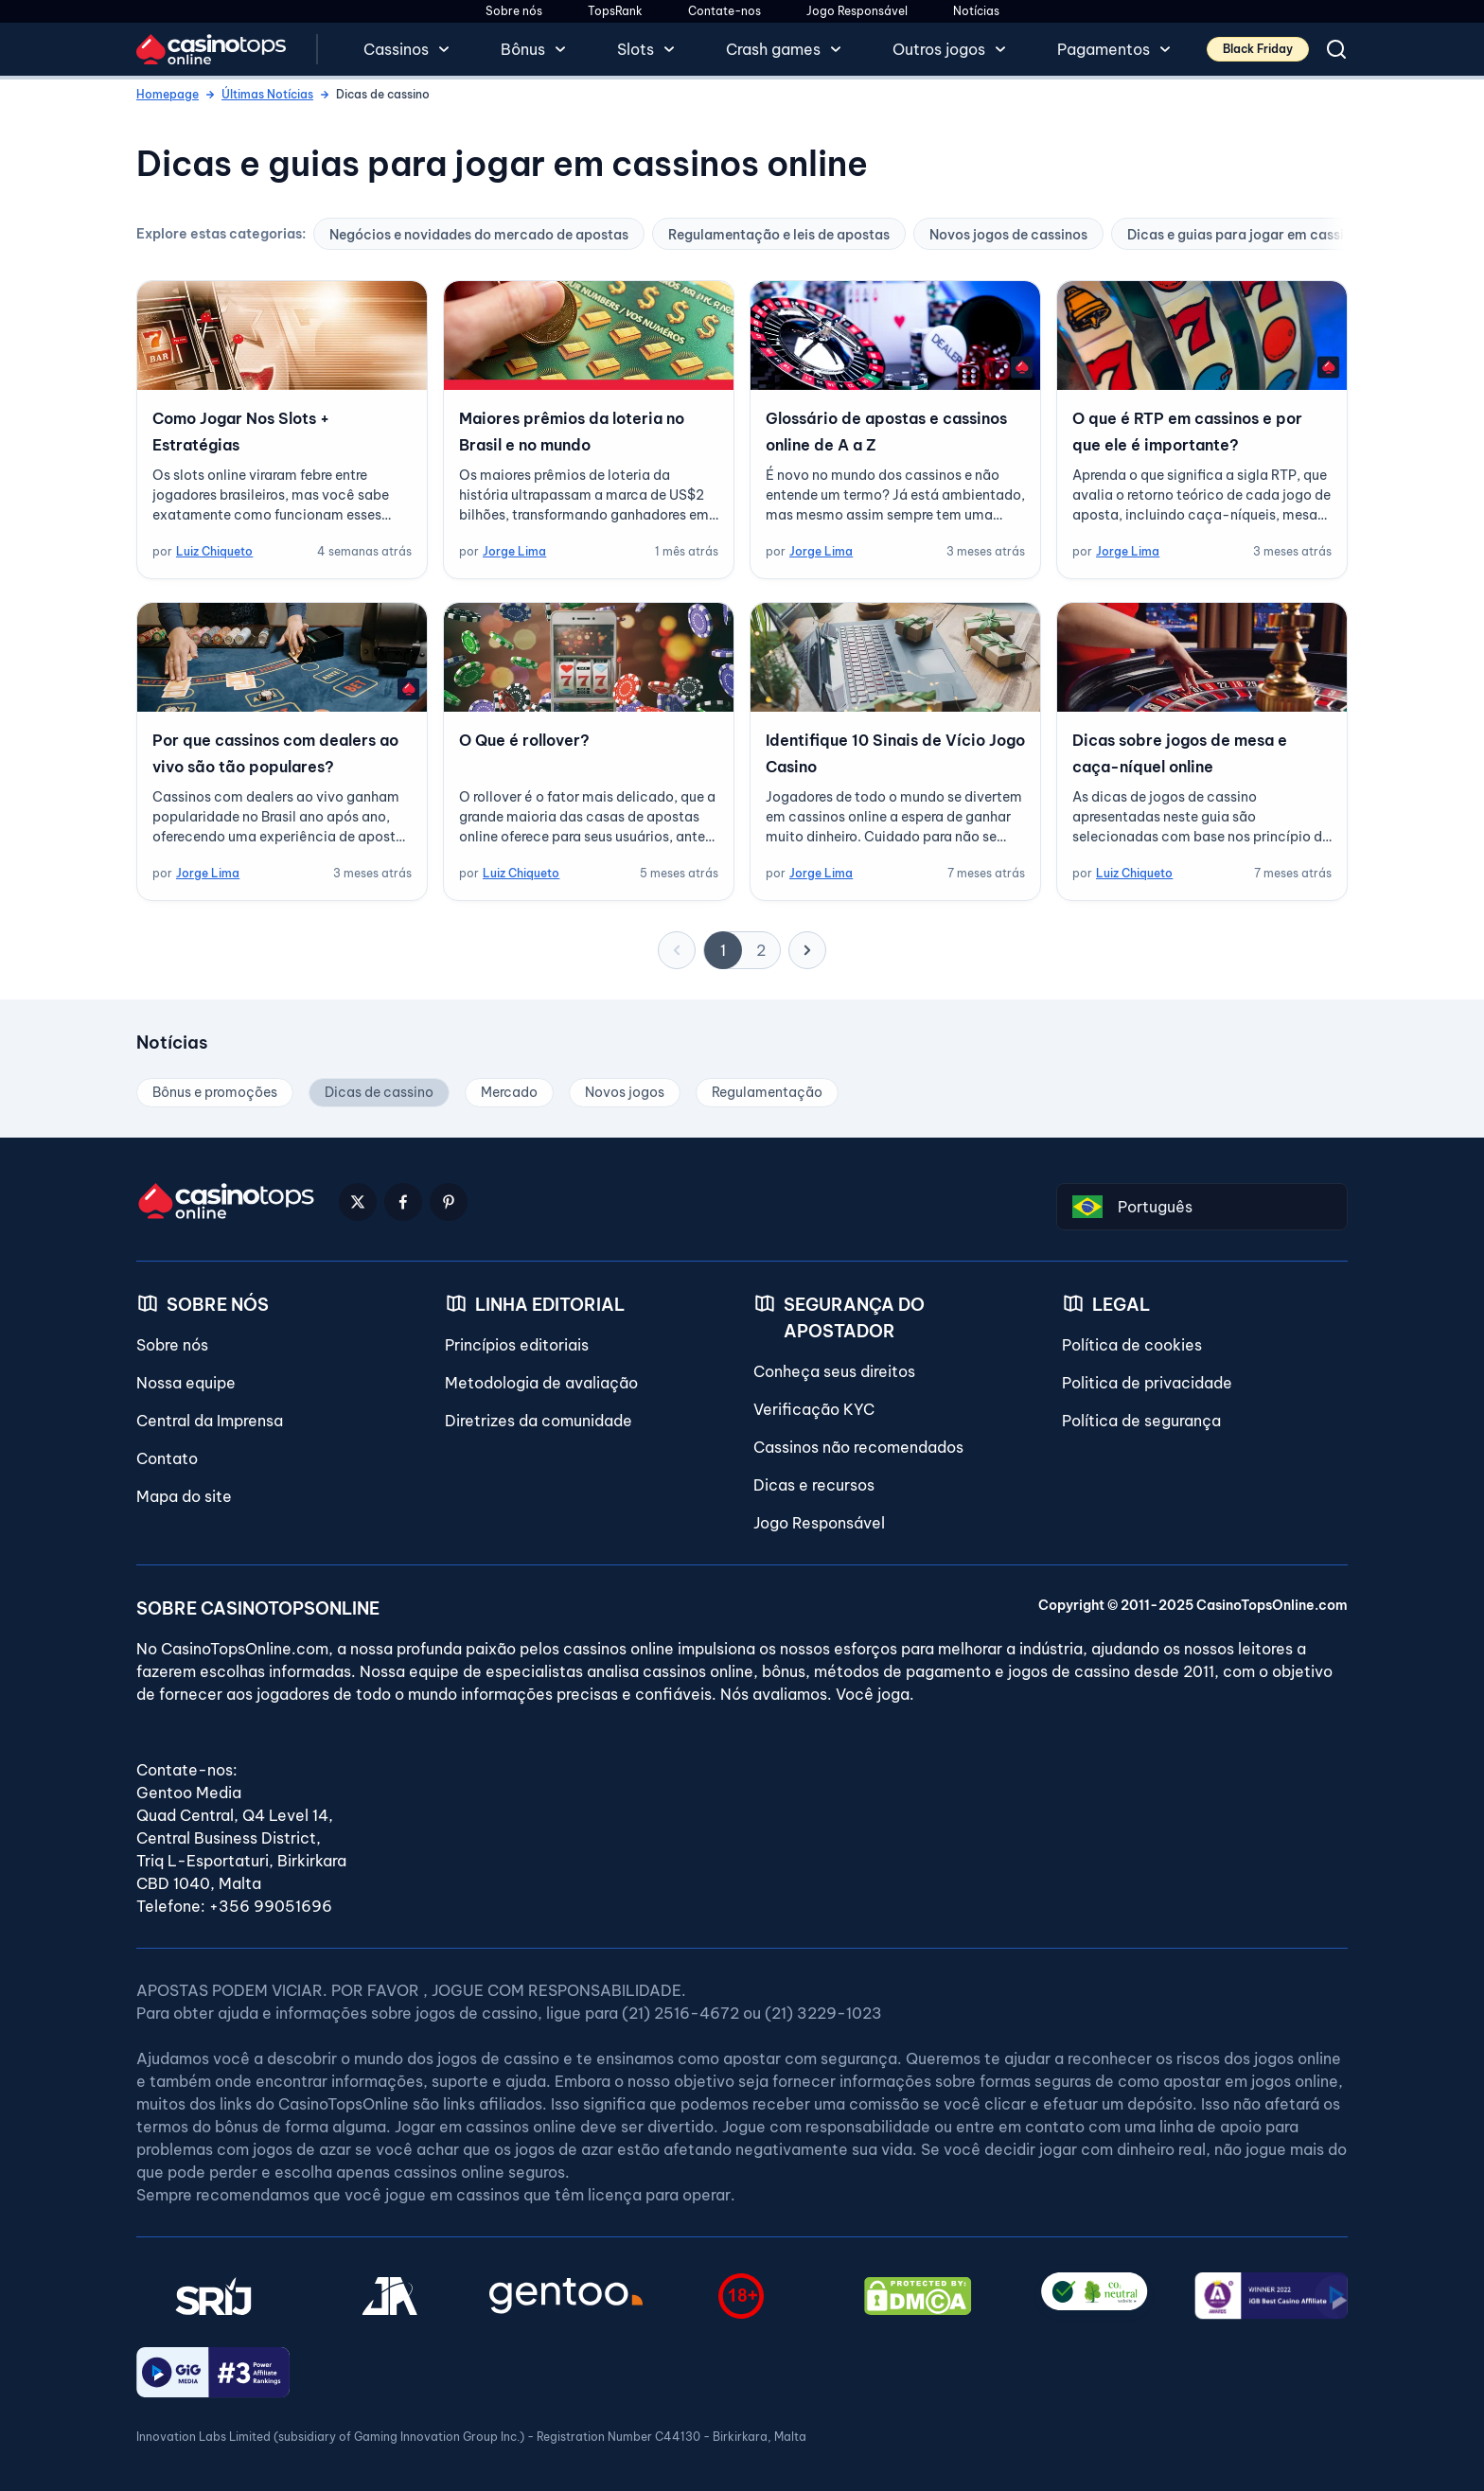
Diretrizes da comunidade (538, 1420)
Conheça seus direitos (834, 1371)
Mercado (509, 1092)
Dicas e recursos (813, 1484)
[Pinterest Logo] (449, 1202)
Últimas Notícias (267, 94)
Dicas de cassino (379, 1092)
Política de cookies (1132, 1344)
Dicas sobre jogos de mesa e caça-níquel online (1179, 753)
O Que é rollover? (524, 740)
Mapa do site (184, 1496)
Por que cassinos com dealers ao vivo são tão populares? (275, 753)
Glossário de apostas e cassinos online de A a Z (886, 431)
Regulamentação (767, 1092)
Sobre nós (514, 11)
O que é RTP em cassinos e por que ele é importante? (1187, 431)
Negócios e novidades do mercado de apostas (478, 234)
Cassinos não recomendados (858, 1447)
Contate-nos (724, 11)
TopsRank (615, 11)
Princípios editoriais (517, 1344)
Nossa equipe (186, 1382)
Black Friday (1258, 49)
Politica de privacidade (1147, 1382)
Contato (167, 1458)
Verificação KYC (813, 1409)
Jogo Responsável (857, 11)
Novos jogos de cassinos (1008, 234)
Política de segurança (1141, 1420)
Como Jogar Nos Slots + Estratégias (240, 431)
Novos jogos (624, 1092)
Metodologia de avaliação (541, 1382)
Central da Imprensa (209, 1420)
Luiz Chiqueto (214, 551)
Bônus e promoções (214, 1092)
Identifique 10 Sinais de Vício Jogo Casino (895, 753)
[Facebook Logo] (403, 1202)
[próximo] (807, 950)
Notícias (976, 11)
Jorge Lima (514, 551)
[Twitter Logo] (358, 1202)
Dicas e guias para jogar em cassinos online (1267, 234)
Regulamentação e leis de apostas (779, 234)
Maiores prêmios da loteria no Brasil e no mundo (571, 431)
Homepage (167, 94)
